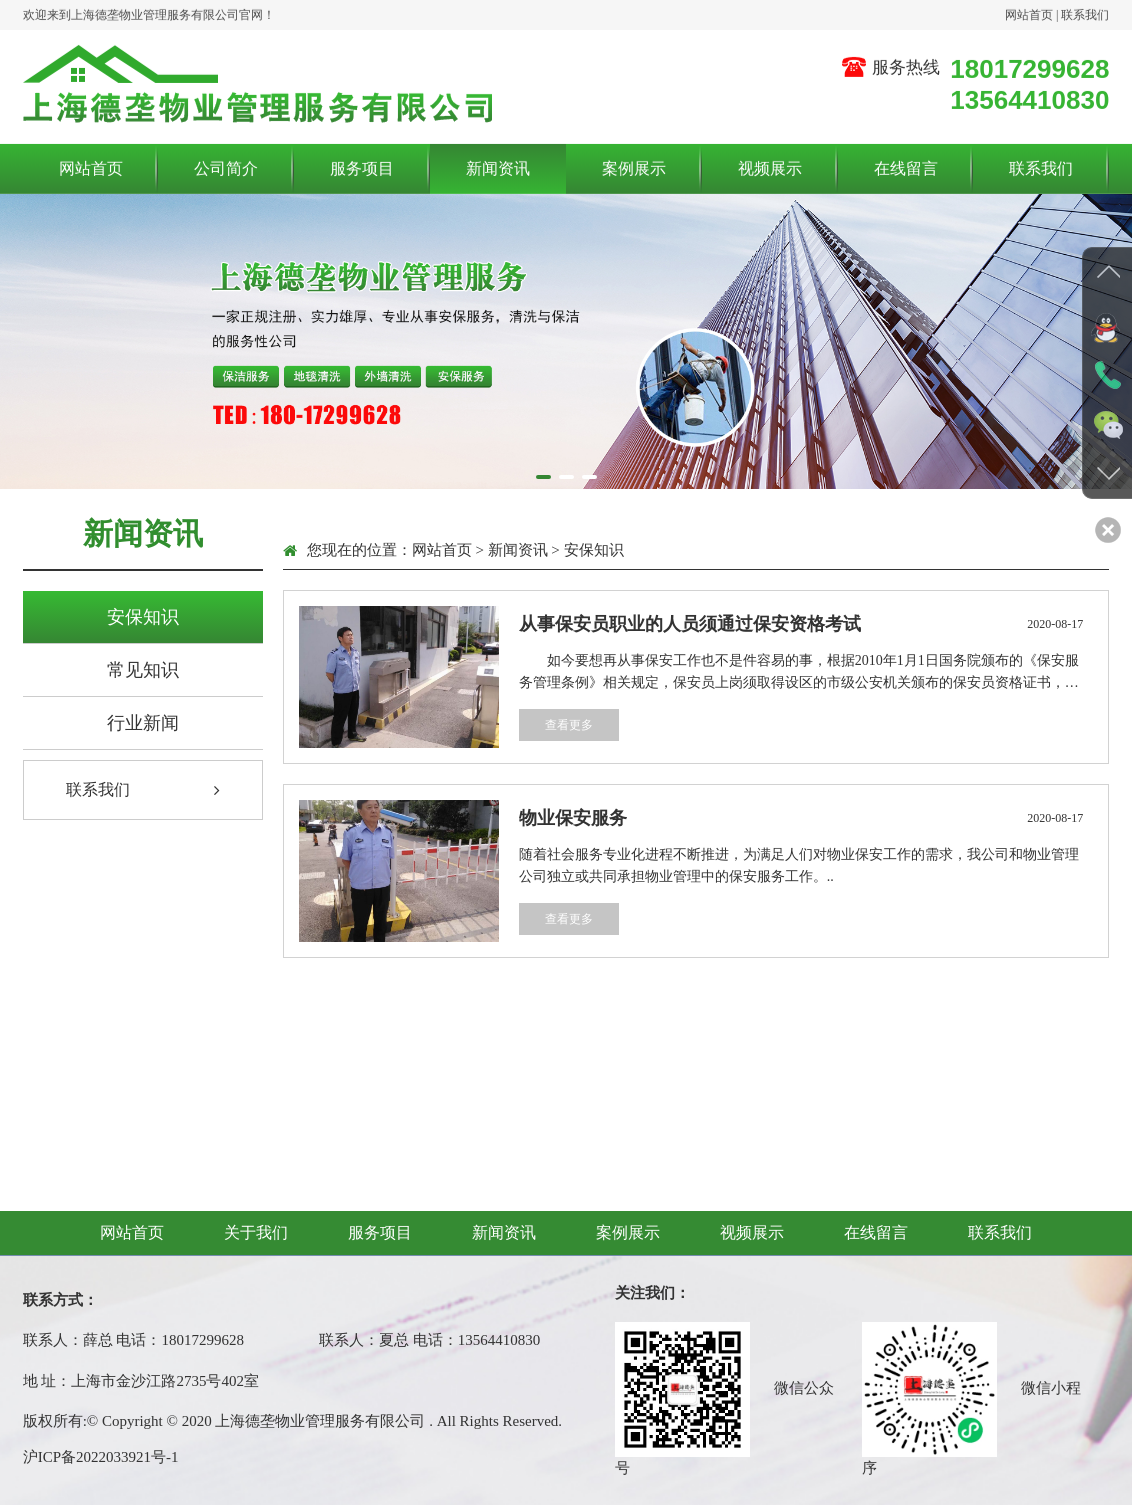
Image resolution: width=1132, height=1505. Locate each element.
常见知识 (143, 670)
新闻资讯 (498, 167)
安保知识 (143, 617)
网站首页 (1029, 14)
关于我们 (256, 1232)
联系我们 (1085, 14)
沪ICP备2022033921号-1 (101, 1457)
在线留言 (906, 167)
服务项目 (362, 167)
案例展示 (634, 167)
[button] (543, 477)
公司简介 (226, 167)
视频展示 (770, 167)
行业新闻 (143, 723)
